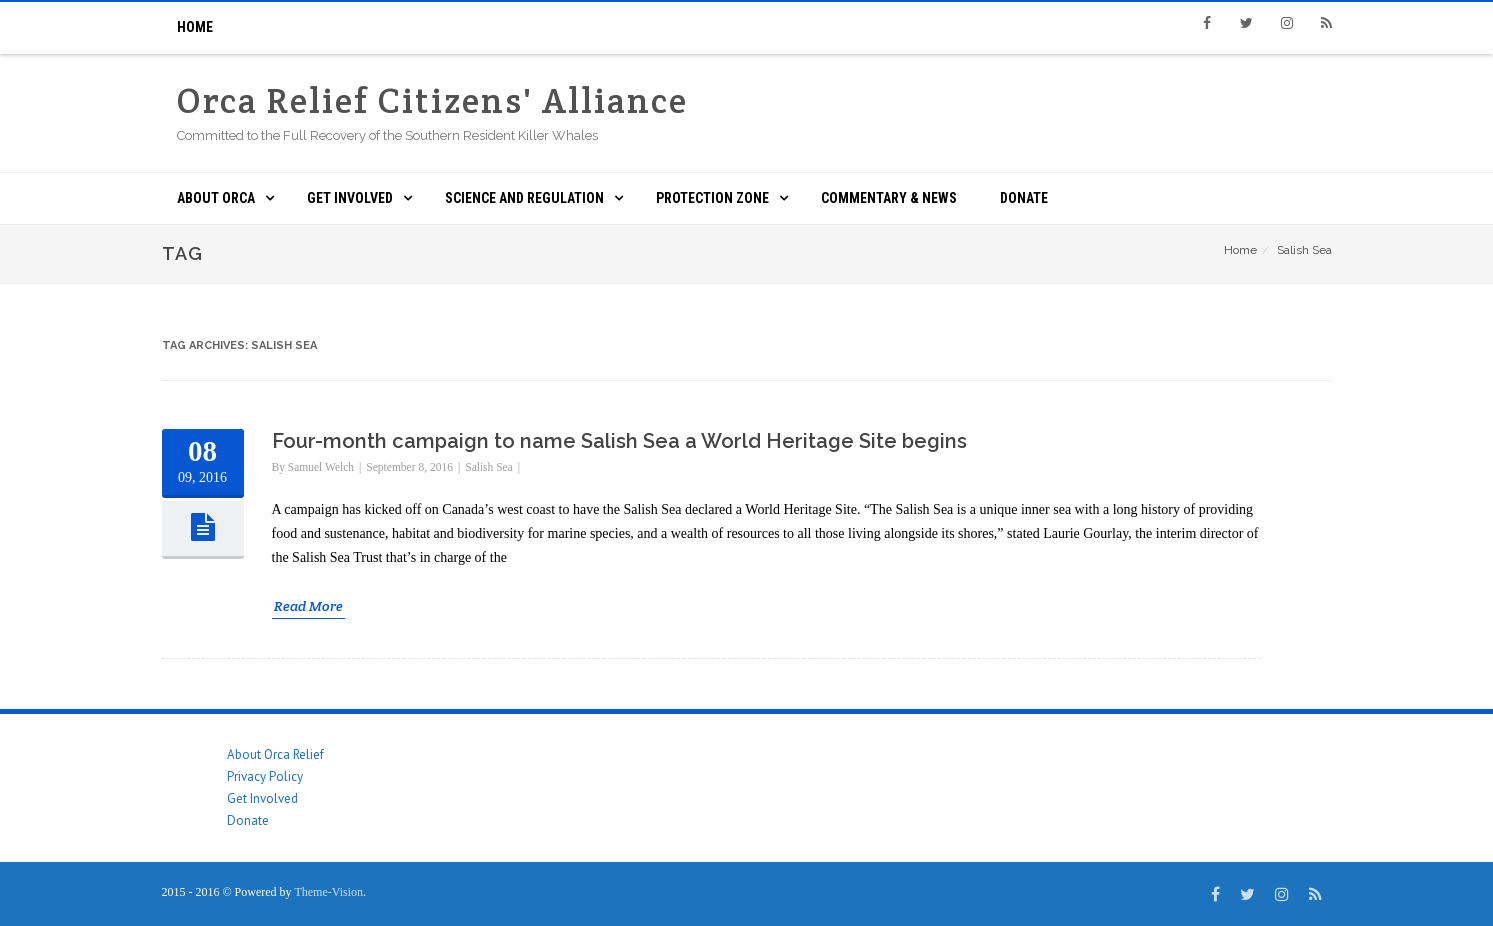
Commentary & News (889, 198)
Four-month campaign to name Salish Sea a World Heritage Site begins (619, 441)
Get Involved (350, 198)
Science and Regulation (524, 198)
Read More (308, 606)
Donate (1024, 198)
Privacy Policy (265, 776)
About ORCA (216, 198)
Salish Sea (489, 467)
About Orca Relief (275, 754)
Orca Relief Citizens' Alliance (432, 100)
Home (195, 27)
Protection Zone (712, 198)
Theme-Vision (328, 892)
